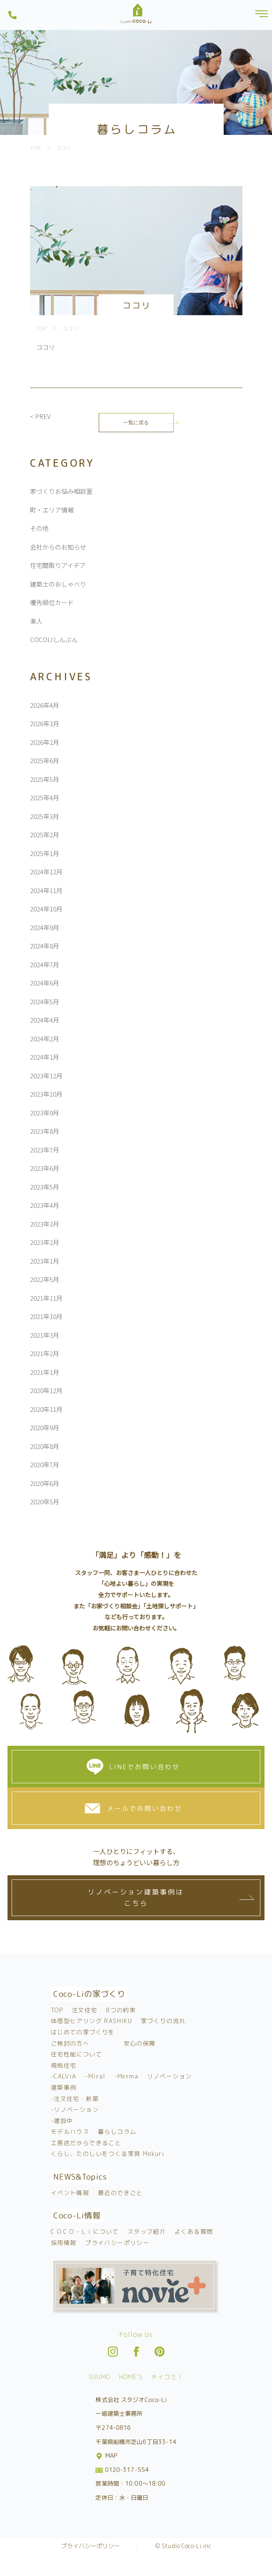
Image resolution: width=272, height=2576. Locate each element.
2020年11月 (46, 1409)
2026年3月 (44, 723)
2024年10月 (46, 908)
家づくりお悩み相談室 (61, 491)
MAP (107, 2455)
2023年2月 (44, 1242)
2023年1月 (44, 1261)
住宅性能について (76, 2054)
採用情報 (64, 2243)
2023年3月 (44, 1224)
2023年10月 (46, 1094)
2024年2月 (44, 1038)
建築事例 (64, 2087)
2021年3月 (44, 1335)
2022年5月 (44, 1279)
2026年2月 (44, 742)
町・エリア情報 (52, 509)
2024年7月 (44, 964)
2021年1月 (44, 1372)
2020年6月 (44, 1483)
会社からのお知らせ (58, 547)
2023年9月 (44, 1112)
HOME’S (130, 2377)
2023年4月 (44, 1205)
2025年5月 (44, 779)
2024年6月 (44, 982)
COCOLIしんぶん (54, 639)
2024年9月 (44, 927)
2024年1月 (44, 1057)
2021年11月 (46, 1298)
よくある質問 (194, 2231)
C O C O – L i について (85, 2231)
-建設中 (62, 2121)
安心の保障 (140, 2043)
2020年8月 (44, 1446)
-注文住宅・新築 (75, 2099)
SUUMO (100, 2377)
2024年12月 (46, 871)
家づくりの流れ (163, 2021)
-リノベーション (75, 2109)
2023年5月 (44, 1186)
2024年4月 (44, 1019)
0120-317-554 (122, 2470)
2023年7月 (44, 1149)
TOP (57, 2010)
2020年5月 (44, 1501)
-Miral (95, 2076)
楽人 (36, 621)
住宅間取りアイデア (58, 565)
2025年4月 (44, 797)
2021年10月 (46, 1316)
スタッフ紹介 (146, 2231)
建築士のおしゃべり (58, 584)
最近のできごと (120, 2193)
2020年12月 (46, 1390)
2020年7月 (44, 1464)
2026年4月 (44, 705)
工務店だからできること (86, 2143)
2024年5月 (44, 1001)
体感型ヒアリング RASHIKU (91, 2021)
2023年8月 (44, 1131)
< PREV (40, 416)
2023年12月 (46, 1075)
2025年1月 (44, 853)
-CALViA (64, 2076)
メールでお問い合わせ (144, 1808)
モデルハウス (70, 2131)
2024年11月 (46, 890)
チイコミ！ (167, 2377)
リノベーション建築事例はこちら (136, 1897)
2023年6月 (44, 1168)
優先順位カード (52, 602)
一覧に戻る (136, 422)
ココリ (45, 347)
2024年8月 (44, 945)
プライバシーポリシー (117, 2243)
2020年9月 (44, 1427)
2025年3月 (44, 816)
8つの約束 (121, 2010)
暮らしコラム (117, 2131)
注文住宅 (84, 2010)
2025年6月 (44, 760)
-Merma (126, 2076)
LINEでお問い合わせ (145, 1766)
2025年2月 (44, 834)
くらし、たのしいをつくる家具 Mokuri (108, 2154)
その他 (39, 528)
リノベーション (169, 2076)
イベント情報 (70, 2193)
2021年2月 (44, 1353)
